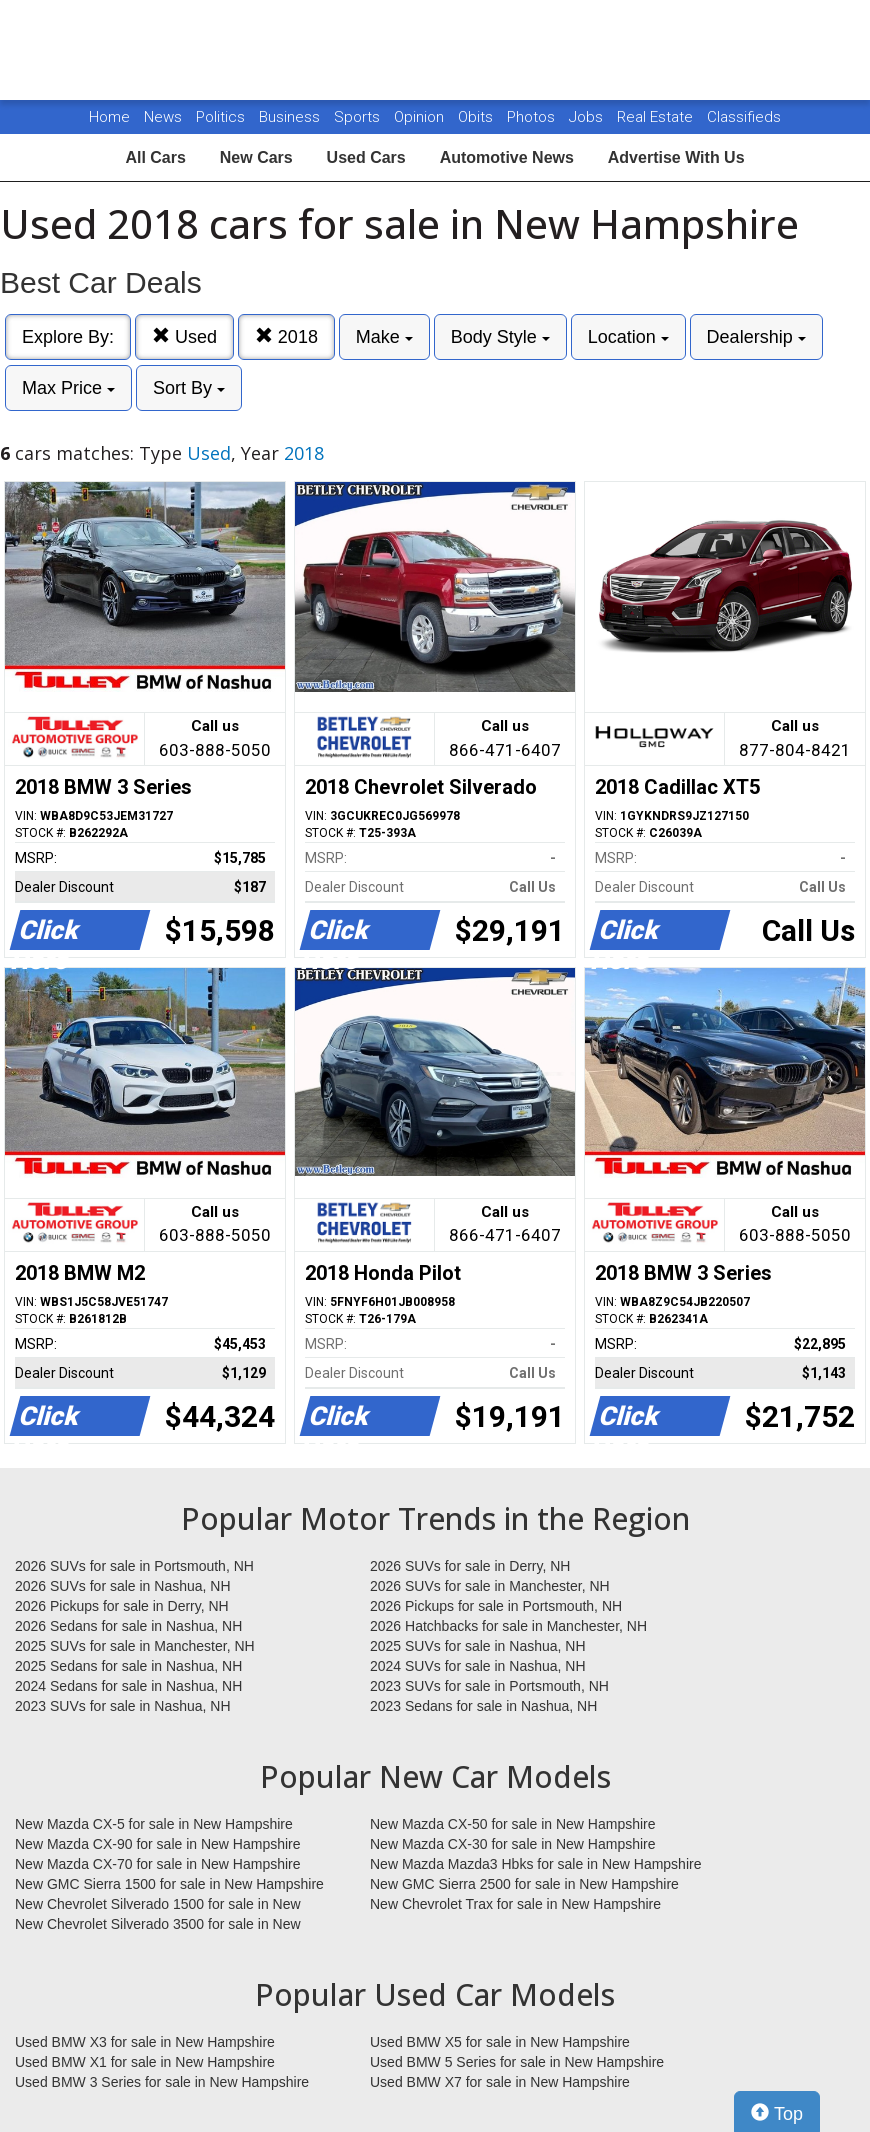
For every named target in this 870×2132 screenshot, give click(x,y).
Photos (533, 117)
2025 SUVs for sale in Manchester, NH (135, 1646)
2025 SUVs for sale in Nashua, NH (478, 1646)
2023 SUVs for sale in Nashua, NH (123, 1706)
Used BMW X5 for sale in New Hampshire (500, 2042)
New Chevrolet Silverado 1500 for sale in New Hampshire (158, 1905)
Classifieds (744, 117)
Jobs (588, 117)
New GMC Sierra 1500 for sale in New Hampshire (169, 1884)
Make (384, 337)
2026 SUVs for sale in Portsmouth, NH (134, 1566)
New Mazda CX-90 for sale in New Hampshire (158, 1844)
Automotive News (507, 157)
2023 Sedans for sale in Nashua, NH (483, 1706)
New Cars (256, 157)
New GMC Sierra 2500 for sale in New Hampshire (524, 1884)
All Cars (155, 157)
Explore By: (68, 337)
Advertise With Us (676, 157)
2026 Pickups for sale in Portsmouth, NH (496, 1606)
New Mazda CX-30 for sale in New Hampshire (513, 1844)
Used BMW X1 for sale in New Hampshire (145, 2062)
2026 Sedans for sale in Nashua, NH (128, 1626)
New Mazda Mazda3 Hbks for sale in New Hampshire (535, 1864)
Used (184, 336)
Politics (220, 117)
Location (628, 337)
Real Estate (657, 117)
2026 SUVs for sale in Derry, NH (470, 1566)
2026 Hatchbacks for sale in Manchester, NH (508, 1626)
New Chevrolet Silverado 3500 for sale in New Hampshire (158, 1925)
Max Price (68, 388)
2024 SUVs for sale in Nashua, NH (478, 1666)
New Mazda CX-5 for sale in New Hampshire (154, 1824)
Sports (359, 117)
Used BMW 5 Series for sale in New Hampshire (517, 2062)
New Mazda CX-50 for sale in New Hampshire (513, 1824)
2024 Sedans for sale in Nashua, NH (128, 1686)
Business (291, 117)
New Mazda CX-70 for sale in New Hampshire (158, 1864)
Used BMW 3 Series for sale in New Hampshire (162, 2082)
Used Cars (366, 157)
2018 (286, 336)
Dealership (756, 337)
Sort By (189, 388)
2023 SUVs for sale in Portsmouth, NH (489, 1686)
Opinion (421, 117)
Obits (477, 117)
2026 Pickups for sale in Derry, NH (122, 1606)
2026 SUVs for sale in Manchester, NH (490, 1586)
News (163, 117)
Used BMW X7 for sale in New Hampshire (500, 2082)
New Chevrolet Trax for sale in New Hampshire (515, 1904)
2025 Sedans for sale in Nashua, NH (128, 1666)
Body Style (500, 337)
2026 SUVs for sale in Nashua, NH (123, 1586)
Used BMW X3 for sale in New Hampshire (145, 2042)
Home (109, 117)
